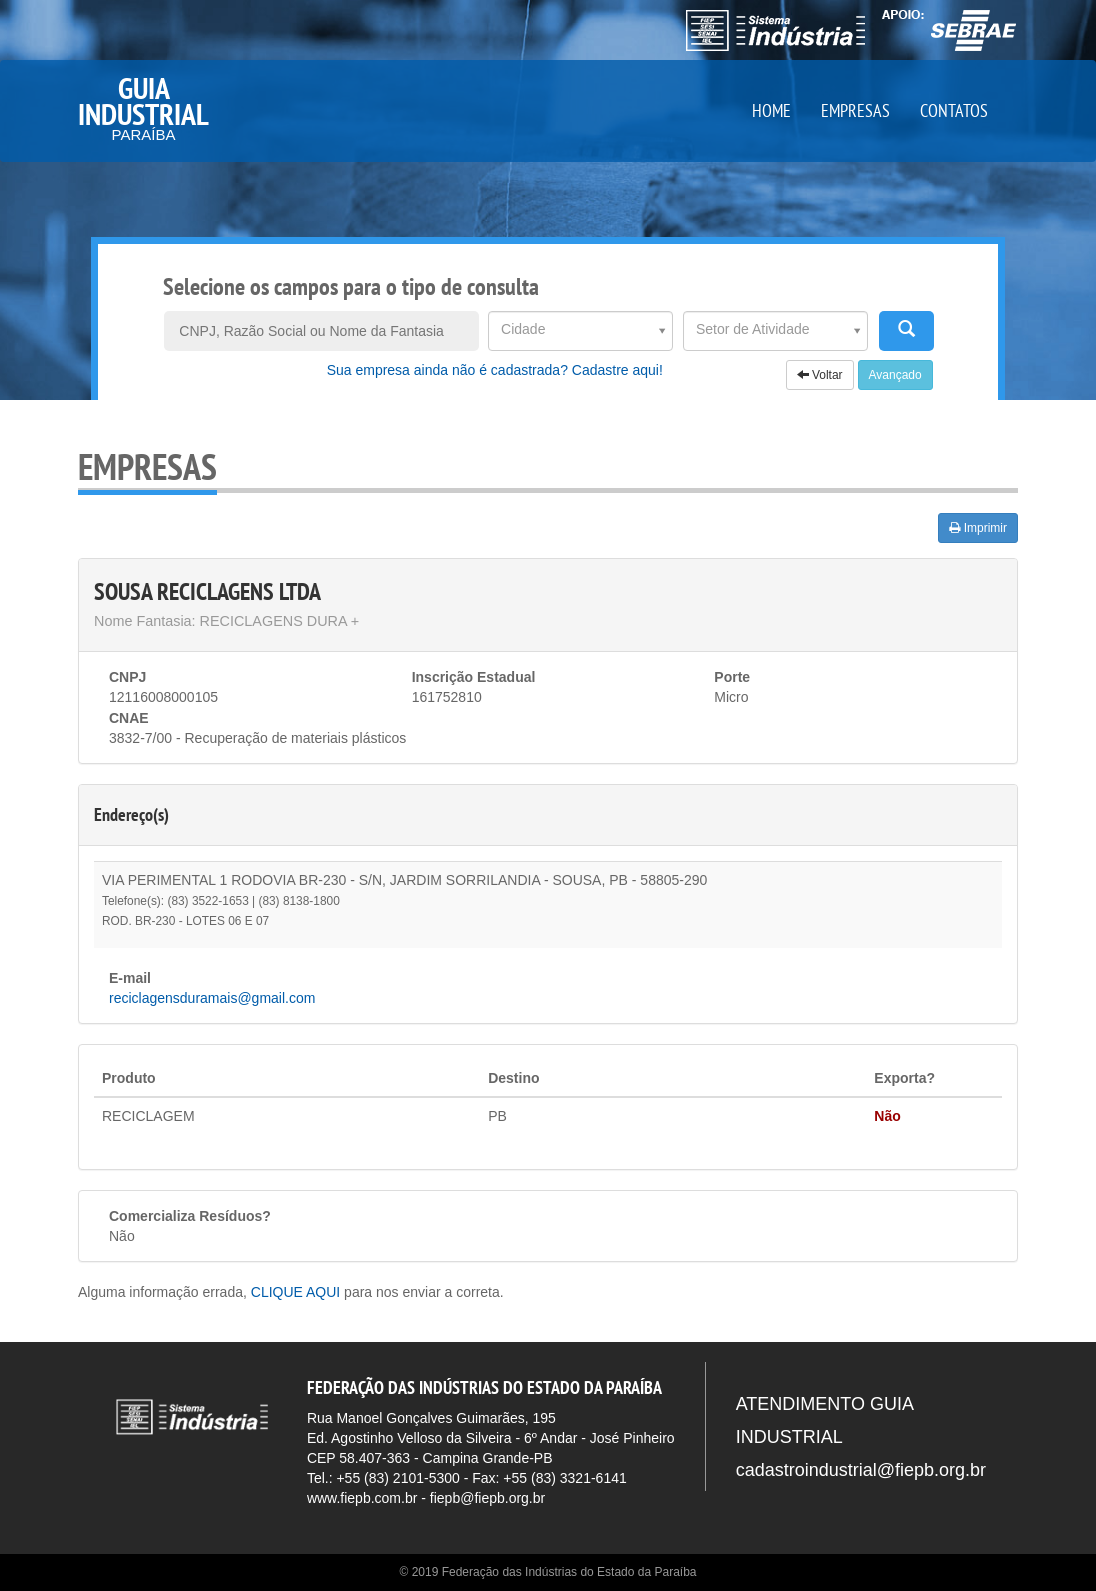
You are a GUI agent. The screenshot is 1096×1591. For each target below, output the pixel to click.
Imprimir (978, 528)
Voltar (820, 375)
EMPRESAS (855, 110)
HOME (771, 110)
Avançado (895, 375)
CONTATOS (954, 110)
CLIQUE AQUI (295, 1292)
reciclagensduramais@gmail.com (212, 998)
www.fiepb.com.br (362, 1498)
